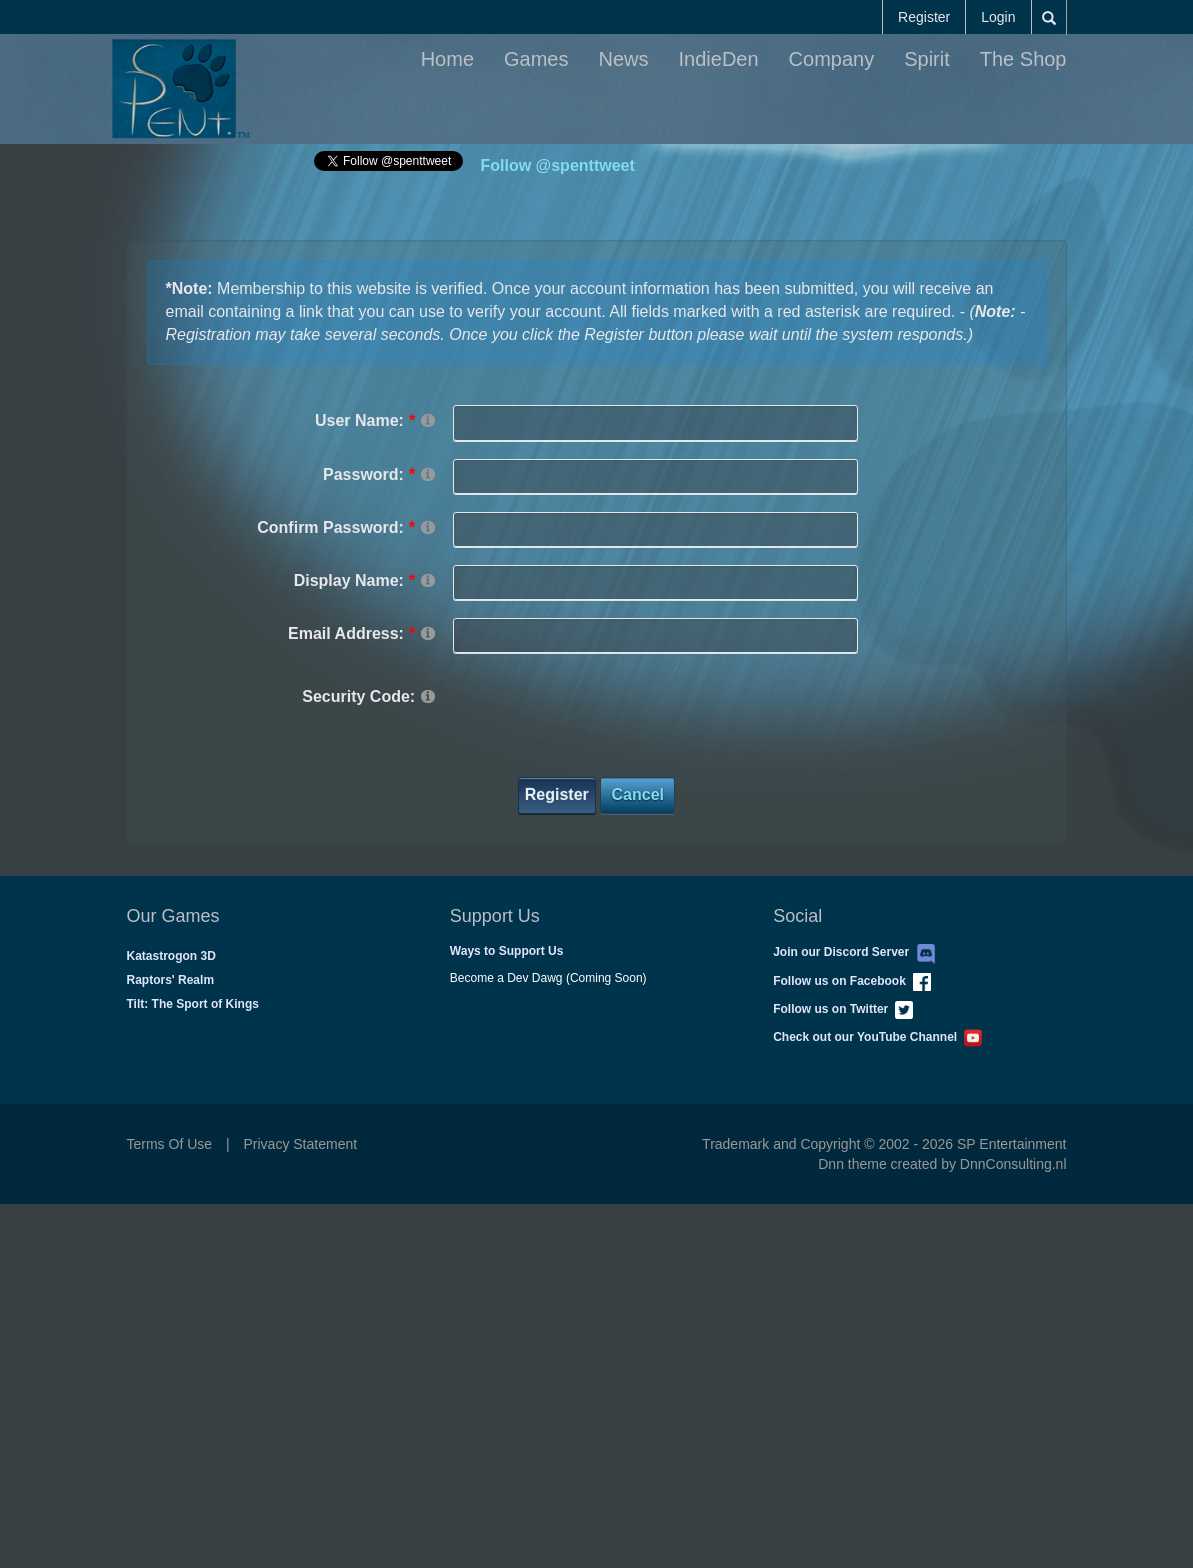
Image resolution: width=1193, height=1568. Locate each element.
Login (998, 17)
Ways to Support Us (507, 951)
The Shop (1023, 59)
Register (924, 17)
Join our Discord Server (854, 952)
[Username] (655, 422)
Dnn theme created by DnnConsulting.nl (942, 1164)
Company (832, 59)
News (624, 59)
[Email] (655, 635)
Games (536, 59)
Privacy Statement (301, 1144)
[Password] (655, 476)
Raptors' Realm (171, 980)
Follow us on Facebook (851, 981)
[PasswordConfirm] (655, 529)
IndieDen (719, 59)
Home (447, 59)
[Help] (428, 419)
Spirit (927, 59)
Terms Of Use (170, 1144)
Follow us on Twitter (843, 1009)
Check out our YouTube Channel (877, 1037)
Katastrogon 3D (171, 956)
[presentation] (605, 720)
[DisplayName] (655, 582)
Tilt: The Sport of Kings (193, 1004)
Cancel (638, 794)
